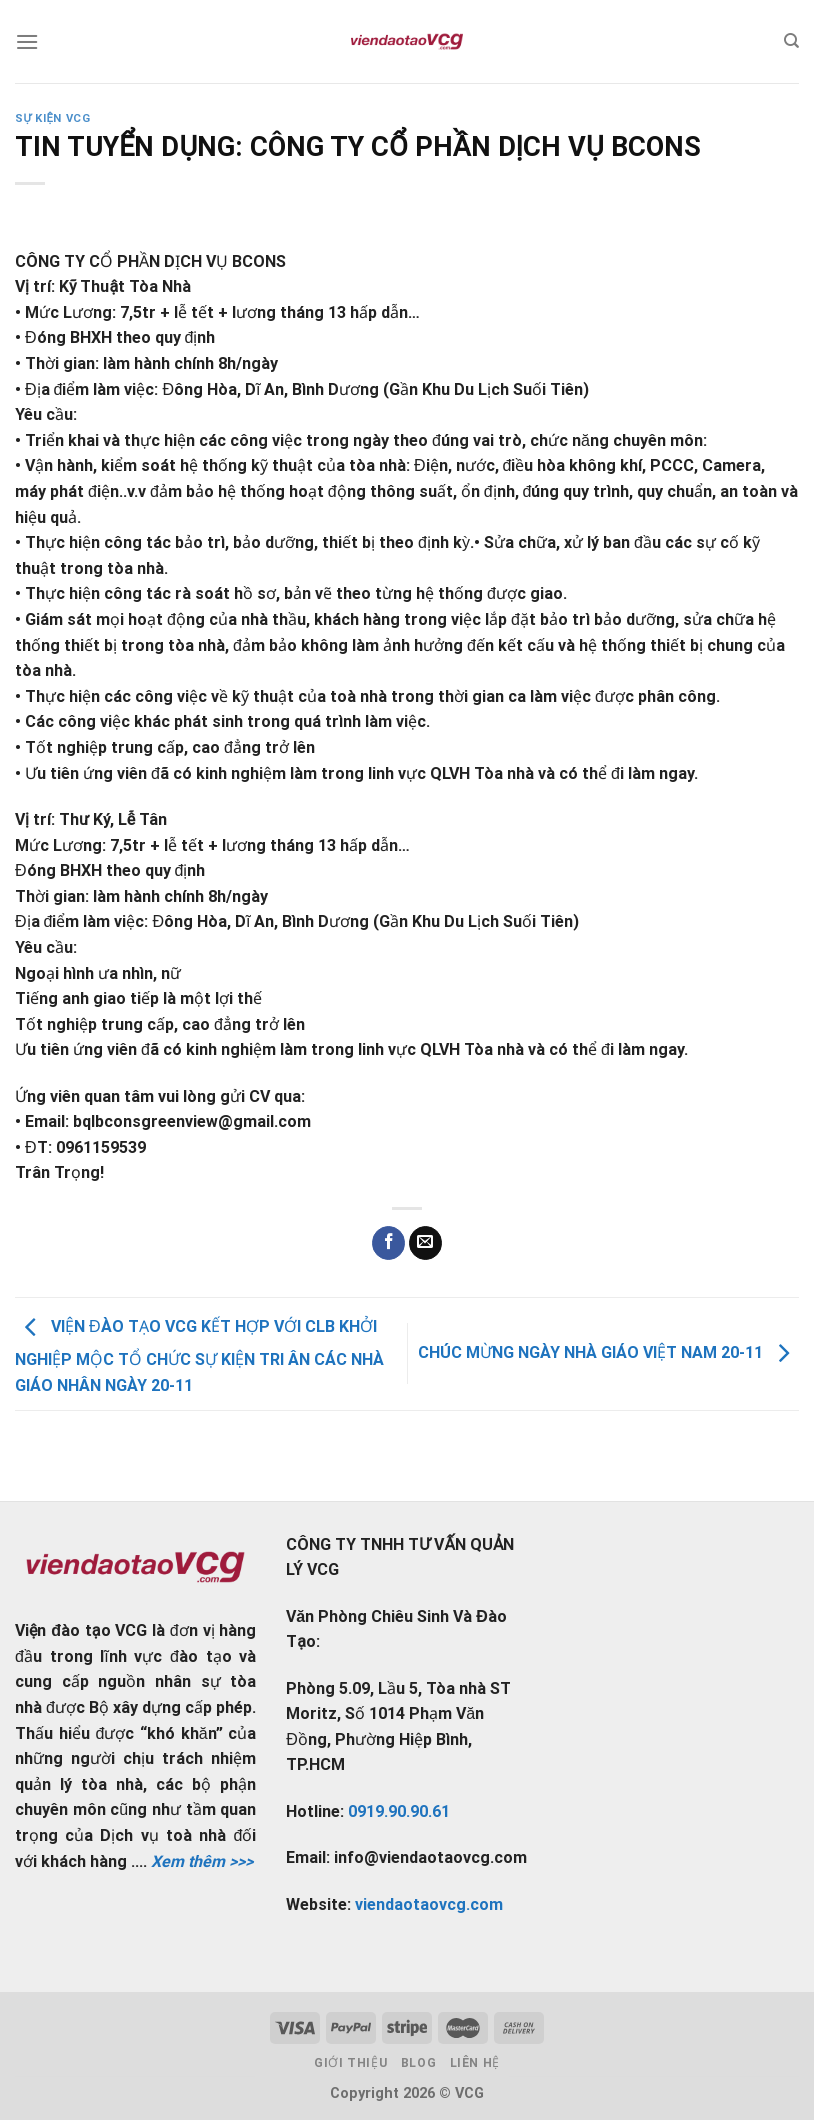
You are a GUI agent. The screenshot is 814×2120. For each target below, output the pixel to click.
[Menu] (27, 41)
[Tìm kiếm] (791, 41)
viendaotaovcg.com (429, 1904)
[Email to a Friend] (425, 1243)
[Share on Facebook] (388, 1243)
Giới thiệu (350, 2063)
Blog (418, 2063)
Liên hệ (475, 2063)
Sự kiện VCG (52, 118)
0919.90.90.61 (399, 1811)
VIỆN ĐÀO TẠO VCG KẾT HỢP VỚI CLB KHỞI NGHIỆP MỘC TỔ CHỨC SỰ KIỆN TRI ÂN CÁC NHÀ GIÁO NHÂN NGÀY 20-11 (199, 1356)
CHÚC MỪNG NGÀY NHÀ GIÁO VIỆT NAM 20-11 (608, 1352)
